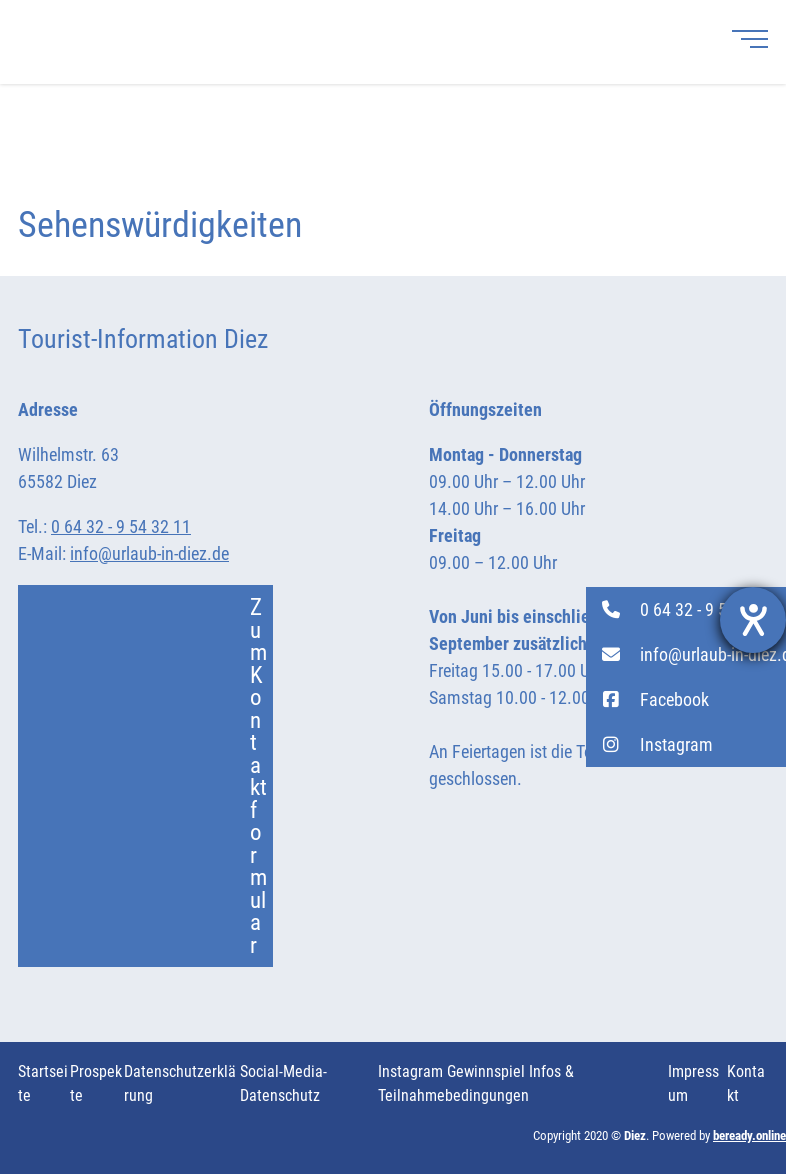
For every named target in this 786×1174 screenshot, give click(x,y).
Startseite (43, 1083)
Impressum (693, 1083)
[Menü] (750, 38)
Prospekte (96, 1083)
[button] (686, 609)
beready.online (749, 1135)
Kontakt (746, 1083)
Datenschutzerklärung (180, 1083)
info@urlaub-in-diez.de (149, 553)
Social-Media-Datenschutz (283, 1083)
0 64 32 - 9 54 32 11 (121, 526)
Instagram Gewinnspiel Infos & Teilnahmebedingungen (476, 1083)
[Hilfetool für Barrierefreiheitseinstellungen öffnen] (753, 620)
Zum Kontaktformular (154, 776)
